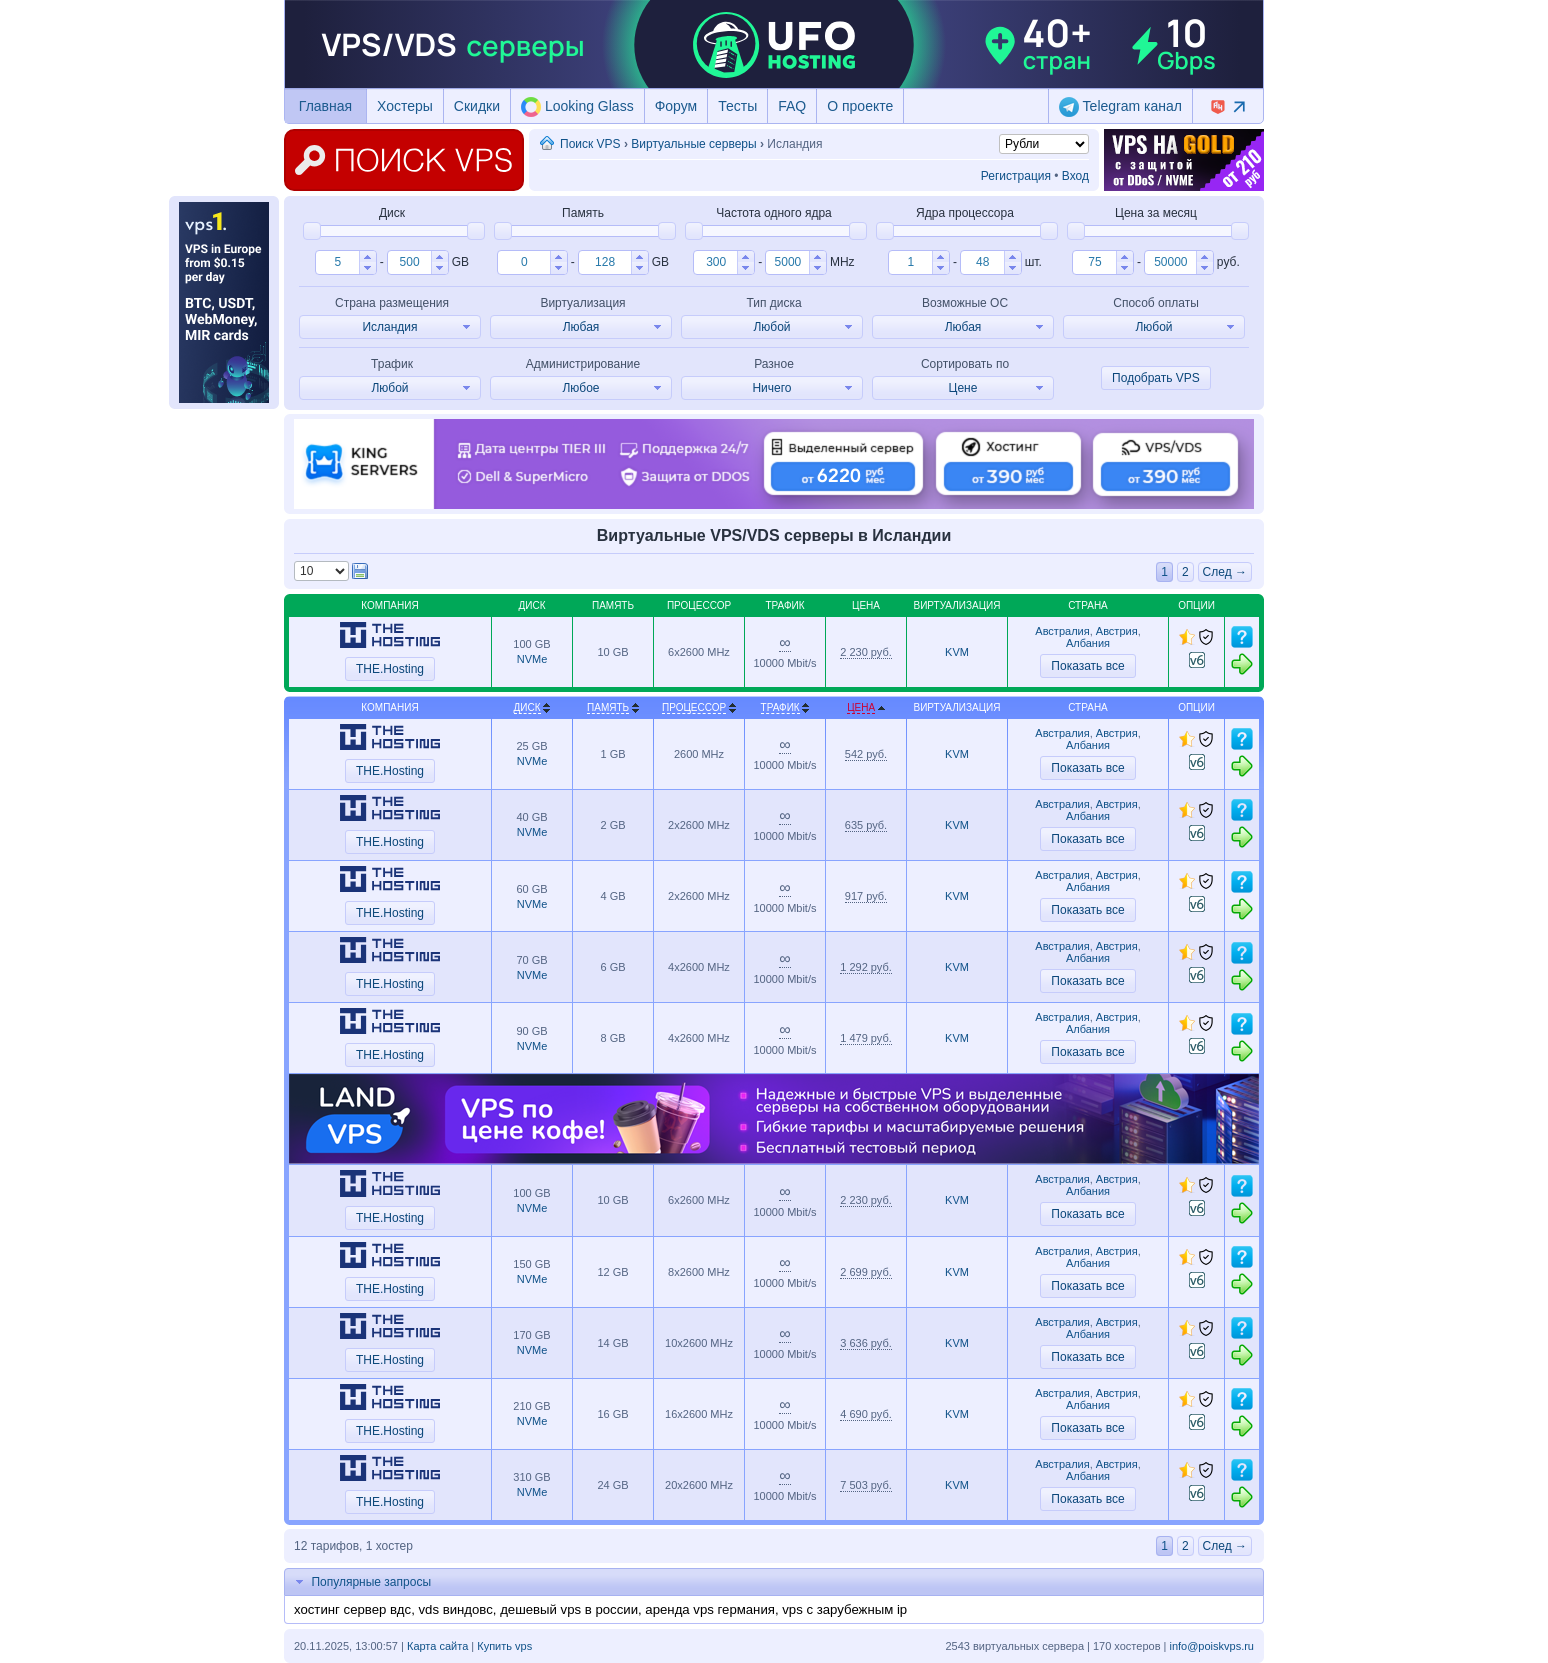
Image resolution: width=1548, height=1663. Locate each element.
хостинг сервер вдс (352, 1609)
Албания (1088, 643)
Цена (861, 707)
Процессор (694, 707)
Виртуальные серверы (693, 144)
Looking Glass (577, 107)
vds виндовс (455, 1609)
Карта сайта (437, 1646)
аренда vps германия (710, 1609)
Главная (325, 106)
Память (608, 707)
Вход (1075, 176)
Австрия (1117, 631)
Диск (527, 707)
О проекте (860, 106)
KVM (957, 652)
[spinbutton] (337, 262)
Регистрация (1016, 176)
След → (1225, 572)
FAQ (792, 106)
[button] (367, 256)
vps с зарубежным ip (844, 1609)
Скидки (477, 106)
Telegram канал (1120, 107)
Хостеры (405, 106)
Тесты (737, 106)
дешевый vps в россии (569, 1609)
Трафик (780, 707)
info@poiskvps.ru (1211, 1646)
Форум (676, 106)
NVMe (532, 659)
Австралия (1062, 631)
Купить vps (504, 1646)
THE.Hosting (390, 669)
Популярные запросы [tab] (361, 1582)
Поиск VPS (590, 144)
